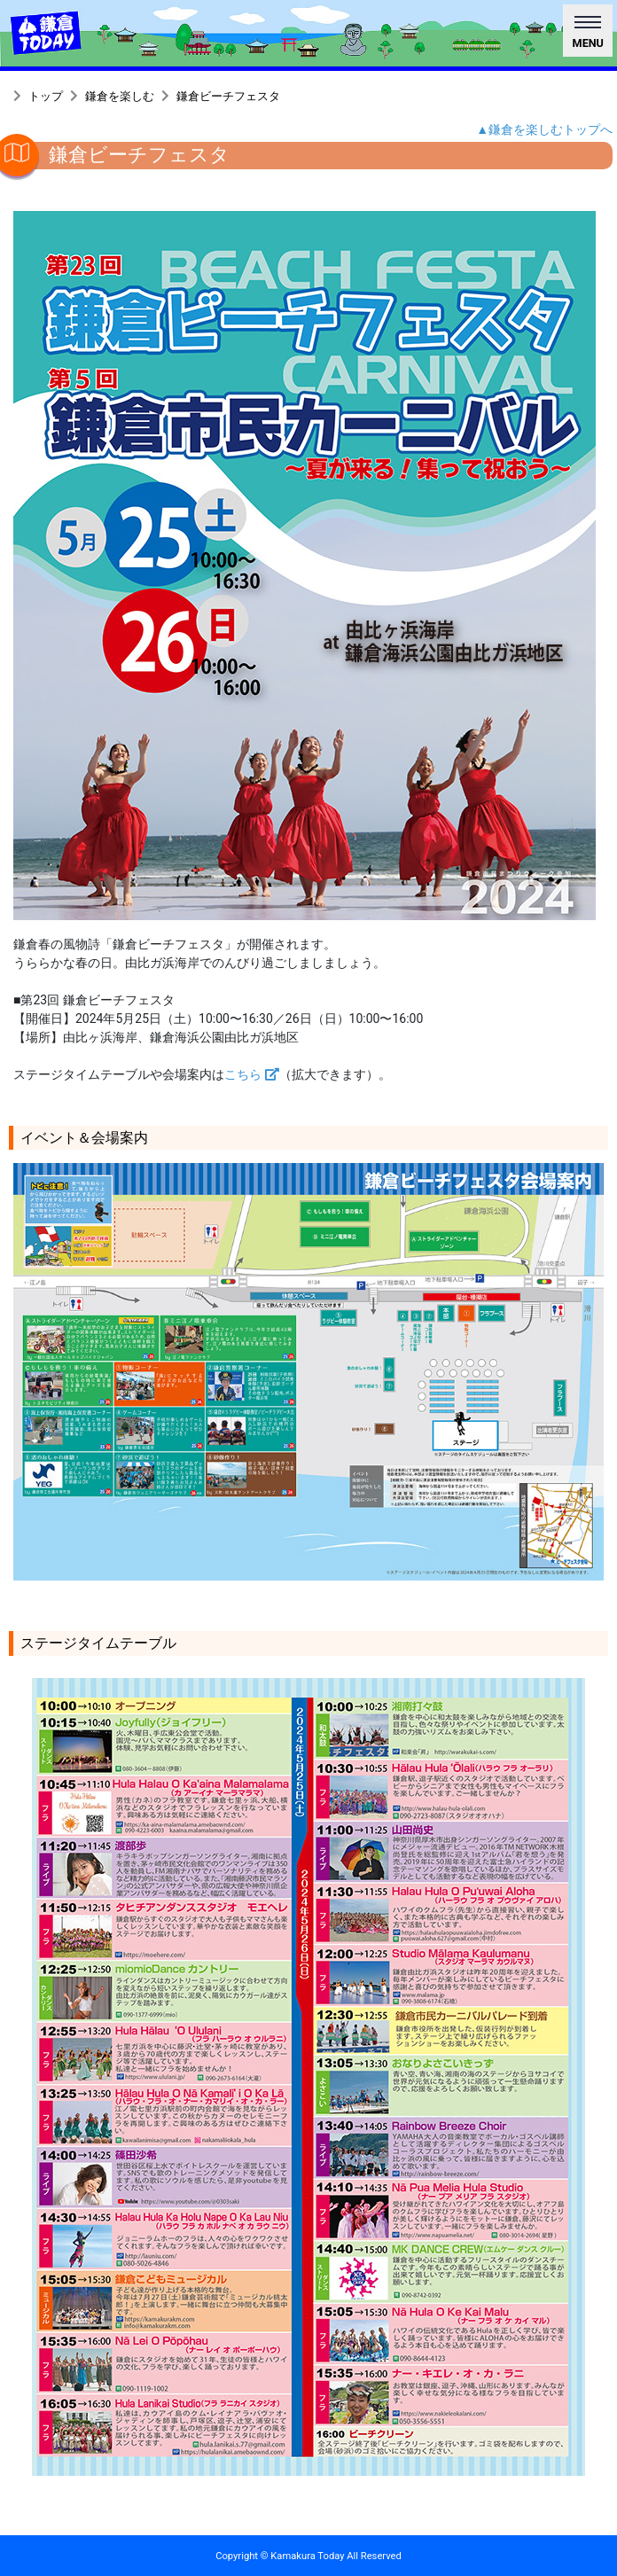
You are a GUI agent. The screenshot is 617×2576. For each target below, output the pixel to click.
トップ (45, 96)
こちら (251, 1074)
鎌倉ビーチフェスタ (228, 96)
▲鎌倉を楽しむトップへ (544, 129)
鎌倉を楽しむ (119, 96)
